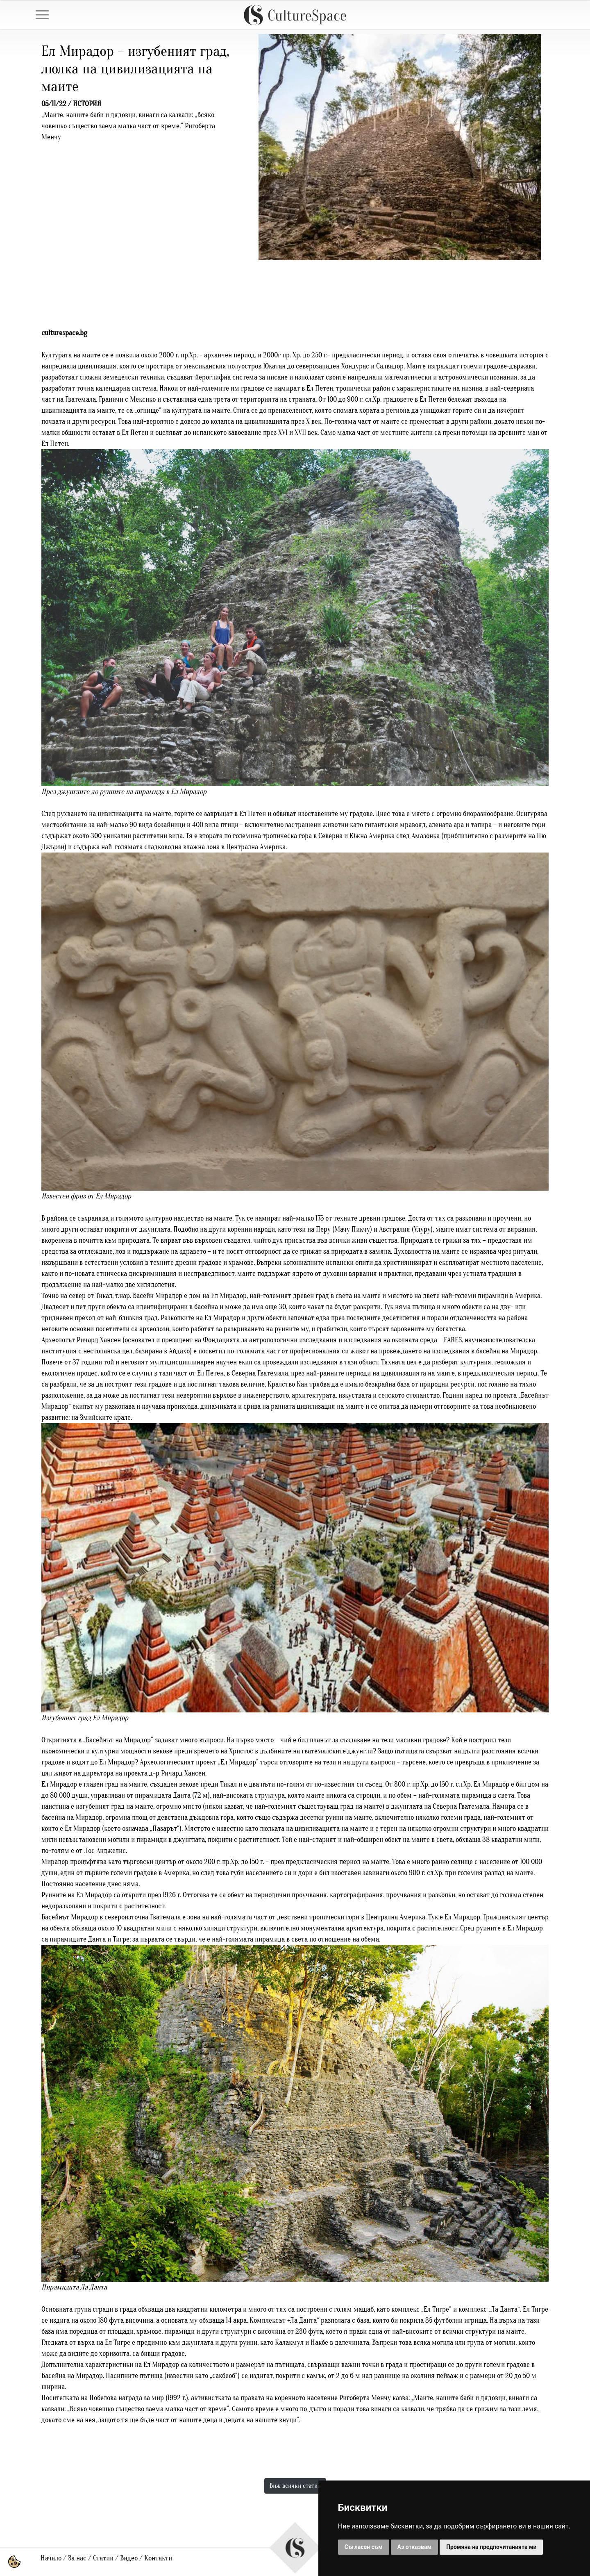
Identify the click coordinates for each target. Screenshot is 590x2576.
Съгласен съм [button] (364, 2547)
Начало (51, 2558)
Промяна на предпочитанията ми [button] (491, 2547)
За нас (77, 2558)
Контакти (158, 2558)
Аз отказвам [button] (414, 2547)
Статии (103, 2558)
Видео (129, 2558)
